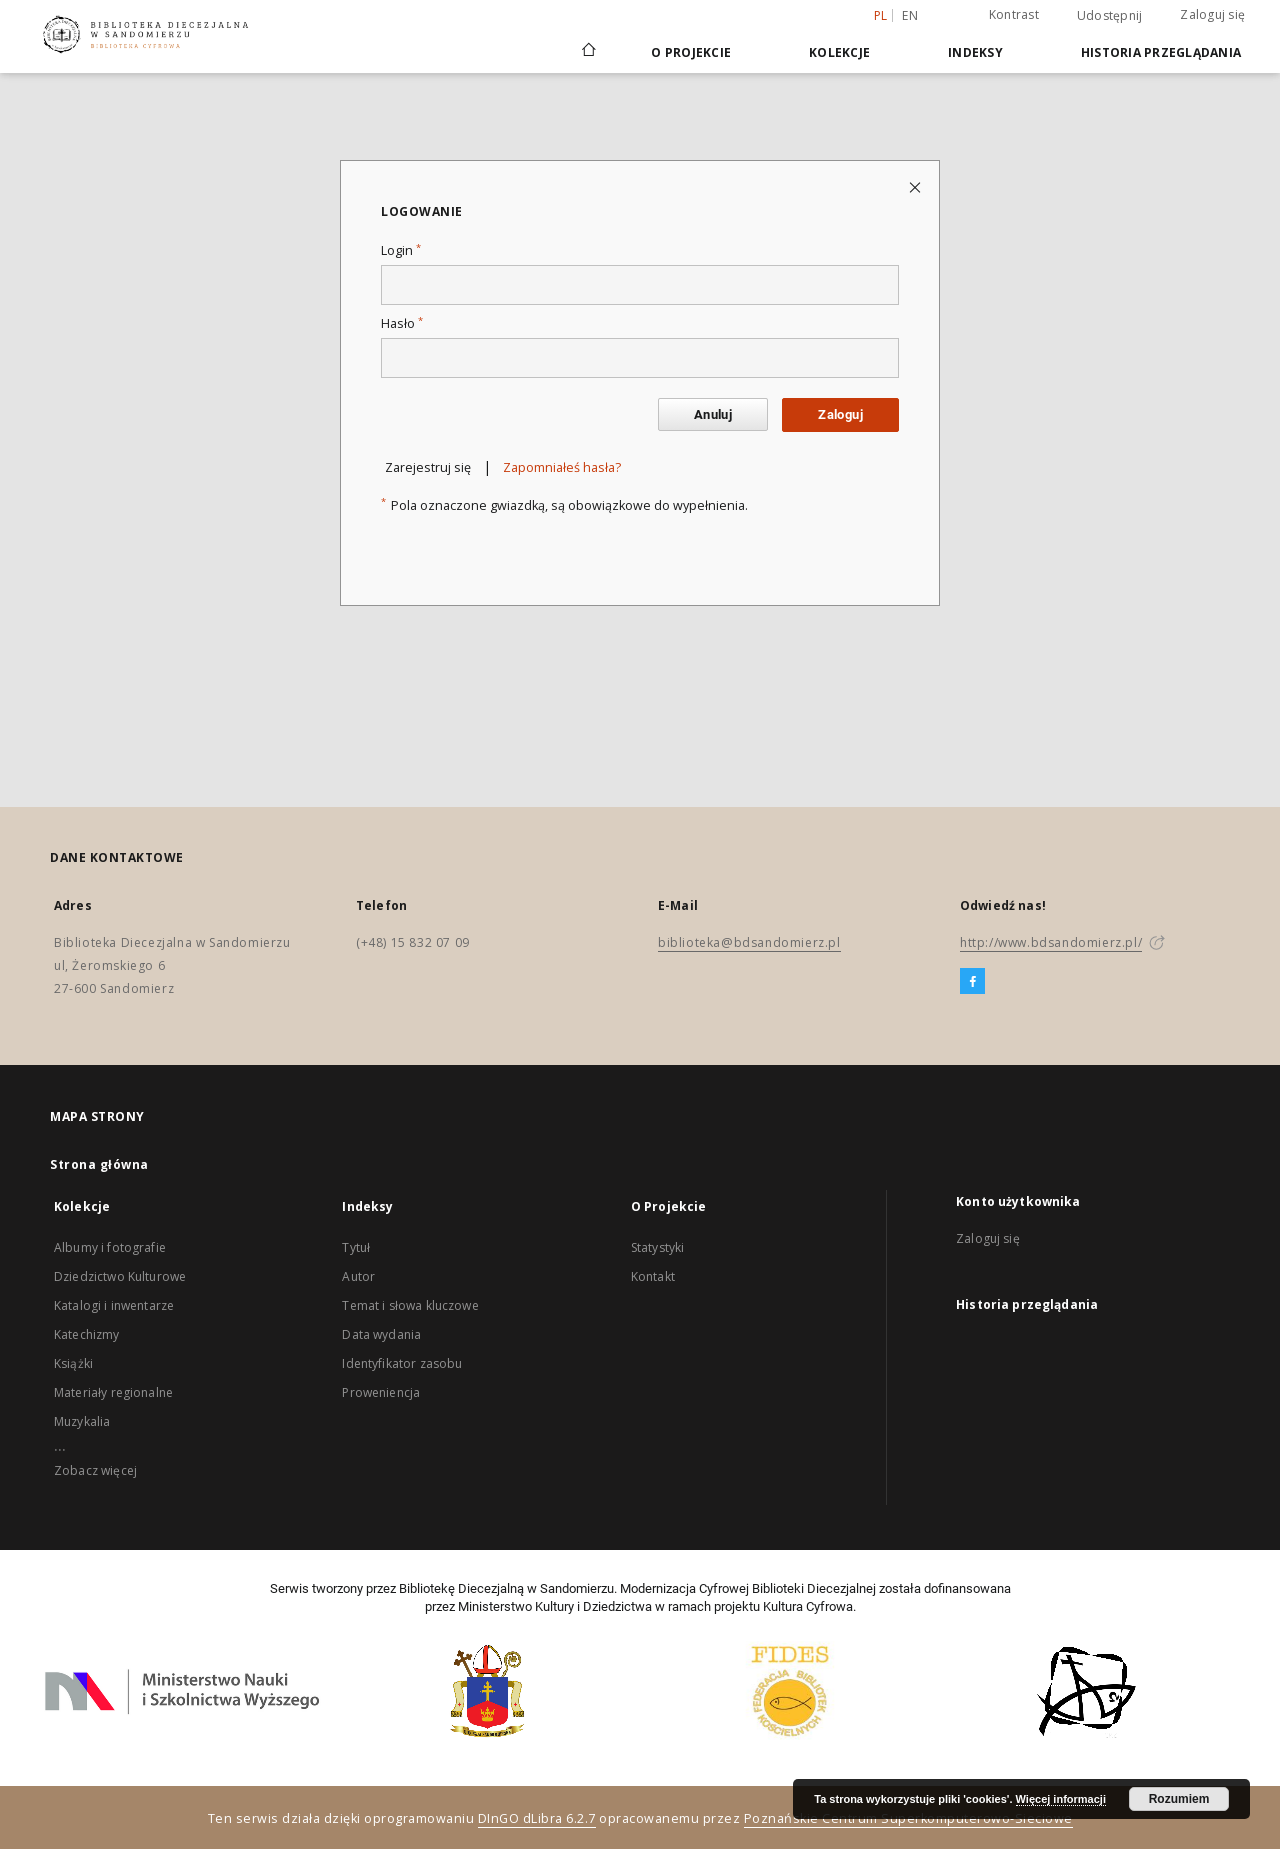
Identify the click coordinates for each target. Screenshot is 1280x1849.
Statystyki (658, 1247)
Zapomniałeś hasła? (562, 467)
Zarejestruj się (428, 467)
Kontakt (653, 1276)
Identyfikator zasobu (402, 1363)
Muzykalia (82, 1421)
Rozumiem (1179, 1799)
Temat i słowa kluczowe (410, 1305)
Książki (73, 1363)
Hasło (402, 323)
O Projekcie (691, 52)
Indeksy (975, 52)
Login (401, 250)
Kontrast (1014, 14)
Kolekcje (839, 52)
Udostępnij (1110, 16)
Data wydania (381, 1334)
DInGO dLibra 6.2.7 (537, 1818)
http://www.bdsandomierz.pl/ (1051, 942)
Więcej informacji (1061, 1799)
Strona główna (99, 1164)
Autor (358, 1276)
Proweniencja (381, 1392)
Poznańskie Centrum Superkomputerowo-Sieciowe (908, 1818)
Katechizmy (87, 1334)
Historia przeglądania (1161, 52)
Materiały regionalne (113, 1392)
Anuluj (713, 414)
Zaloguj (840, 414)
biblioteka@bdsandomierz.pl (749, 942)
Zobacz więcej (95, 1470)
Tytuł (356, 1247)
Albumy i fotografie (110, 1247)
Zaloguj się (1212, 14)
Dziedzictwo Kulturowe (120, 1276)
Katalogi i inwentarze (114, 1305)
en (910, 15)
